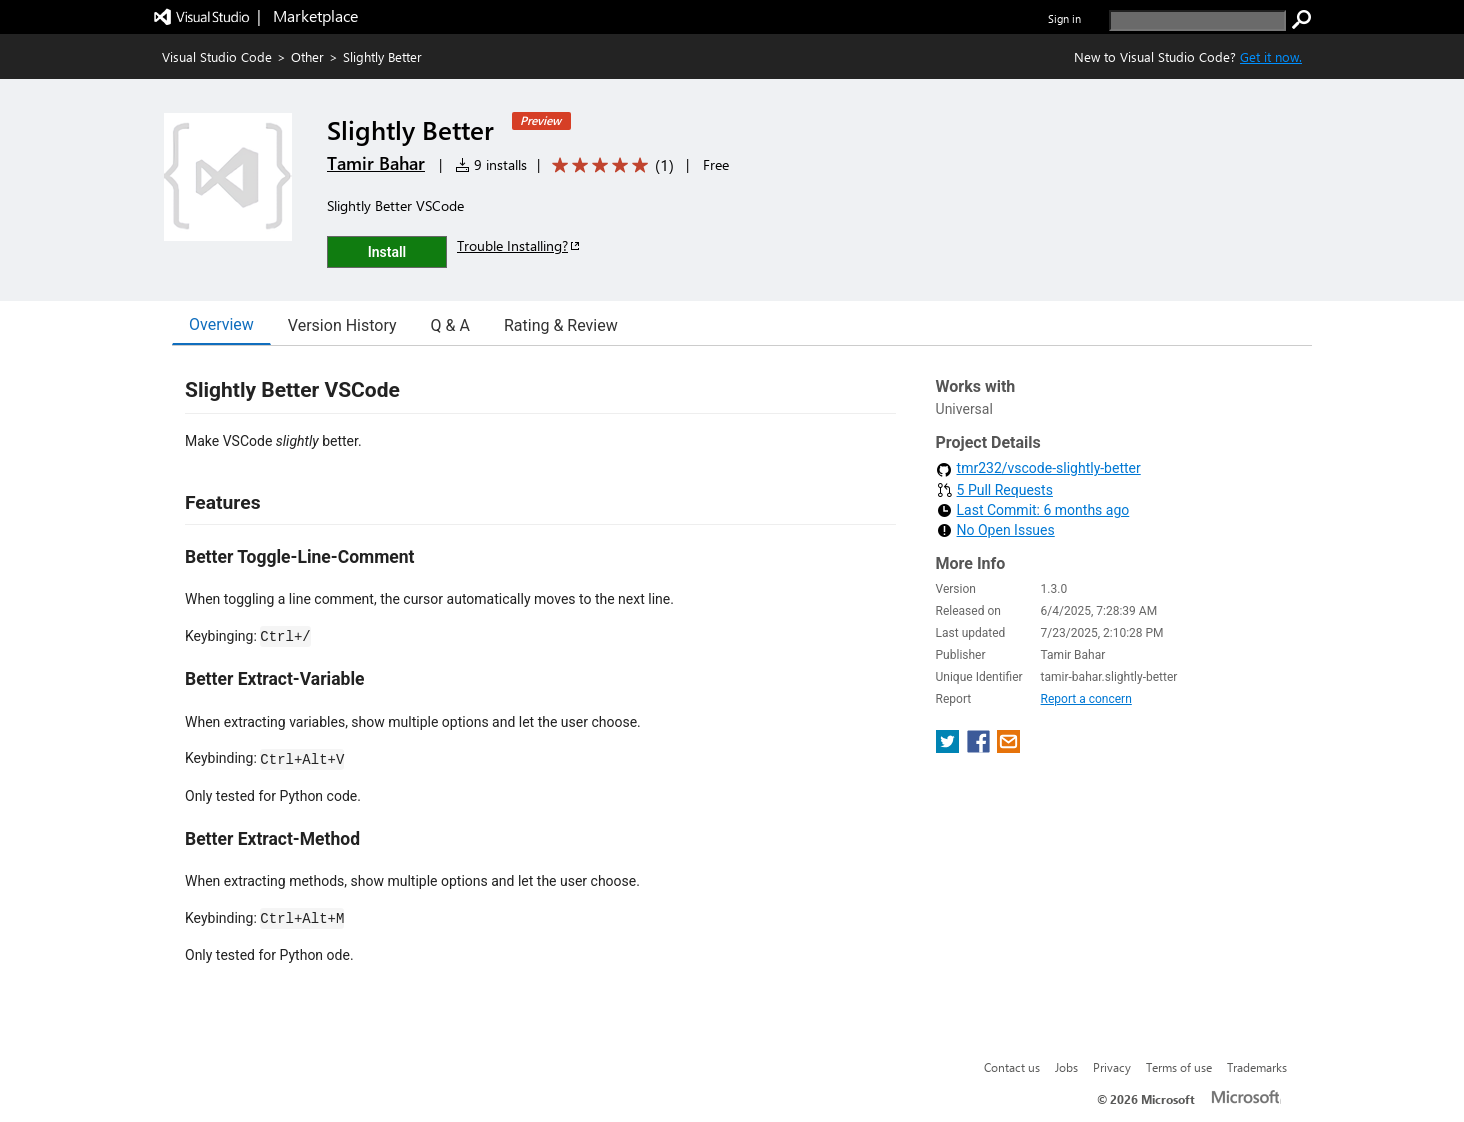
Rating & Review (561, 325)
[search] (1197, 20)
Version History (342, 325)
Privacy (1112, 1067)
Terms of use (1179, 1067)
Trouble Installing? (519, 245)
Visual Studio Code (217, 56)
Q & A (450, 325)
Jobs (1066, 1067)
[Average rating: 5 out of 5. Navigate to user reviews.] (609, 165)
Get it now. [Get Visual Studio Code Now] (1271, 56)
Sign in (1064, 18)
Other (307, 56)
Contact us (1012, 1067)
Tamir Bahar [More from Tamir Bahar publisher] (376, 163)
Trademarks (1257, 1067)
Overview (221, 324)
